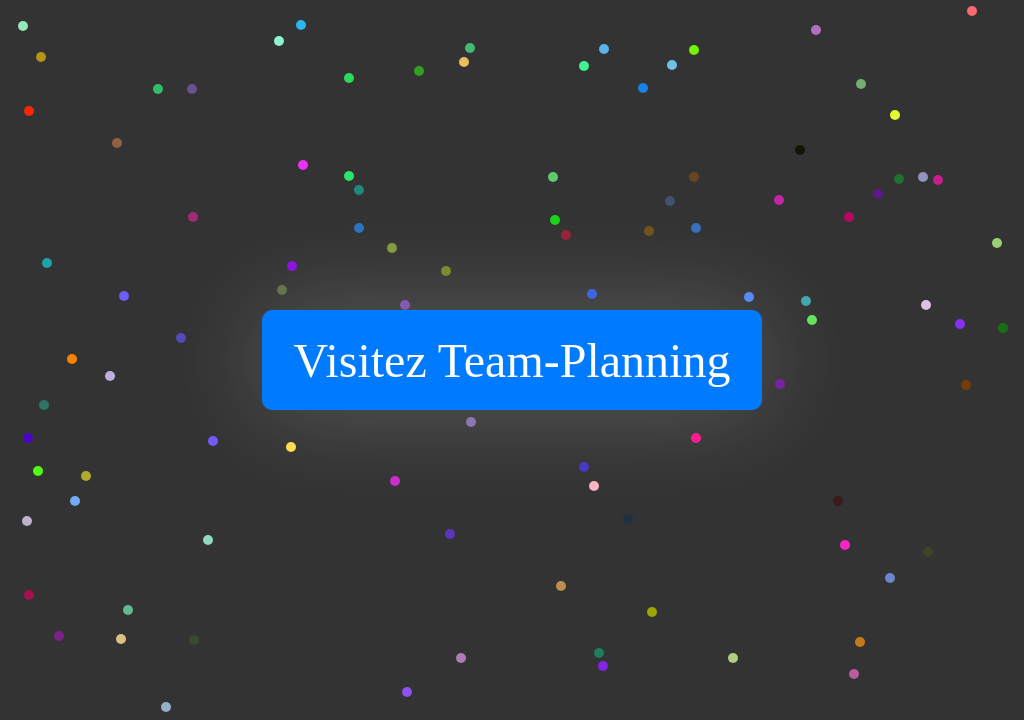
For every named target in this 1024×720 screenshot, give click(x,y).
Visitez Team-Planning (512, 360)
